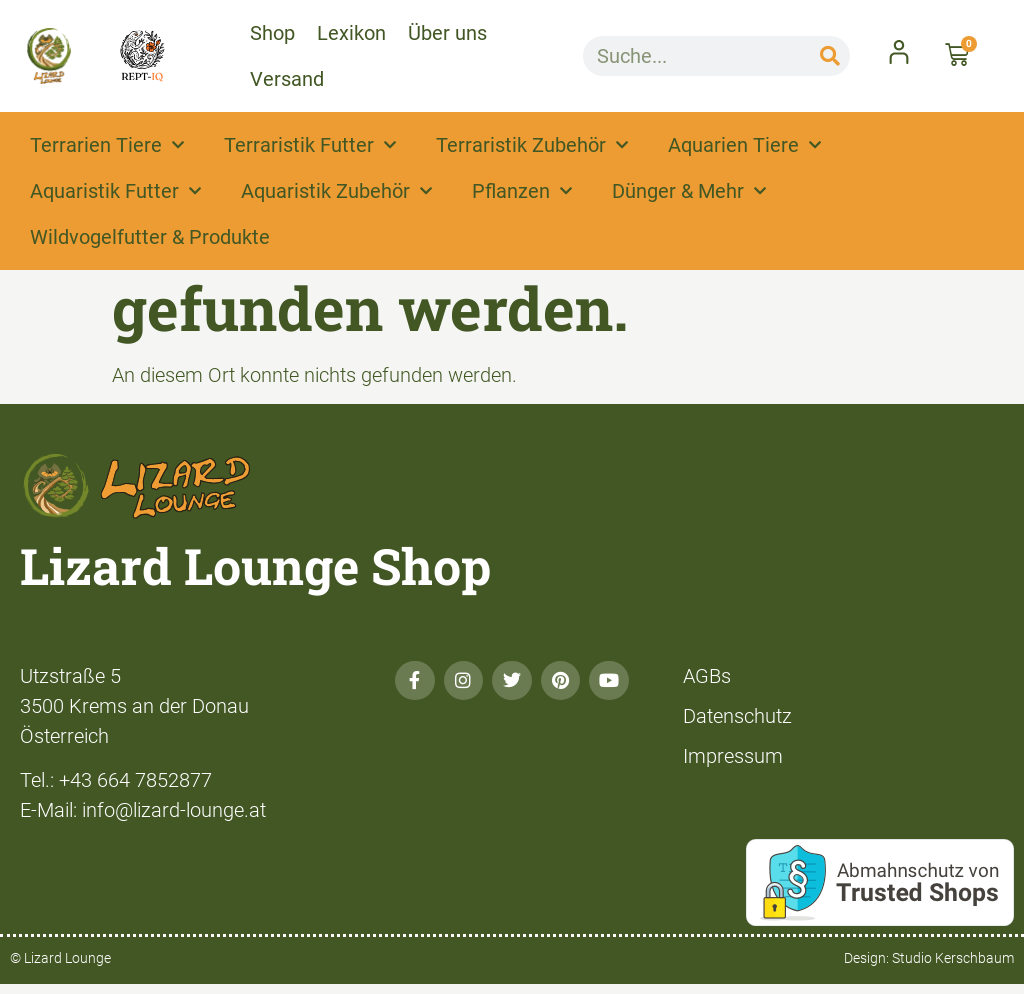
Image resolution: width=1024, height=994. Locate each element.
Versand (287, 79)
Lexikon (351, 33)
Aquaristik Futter (115, 191)
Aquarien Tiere (744, 145)
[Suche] (830, 56)
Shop (272, 33)
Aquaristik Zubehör (336, 191)
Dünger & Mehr (689, 191)
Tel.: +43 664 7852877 (116, 780)
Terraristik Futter (310, 145)
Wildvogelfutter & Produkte (150, 237)
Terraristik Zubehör (532, 145)
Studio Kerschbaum (953, 958)
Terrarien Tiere (107, 145)
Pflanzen (522, 191)
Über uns (447, 33)
